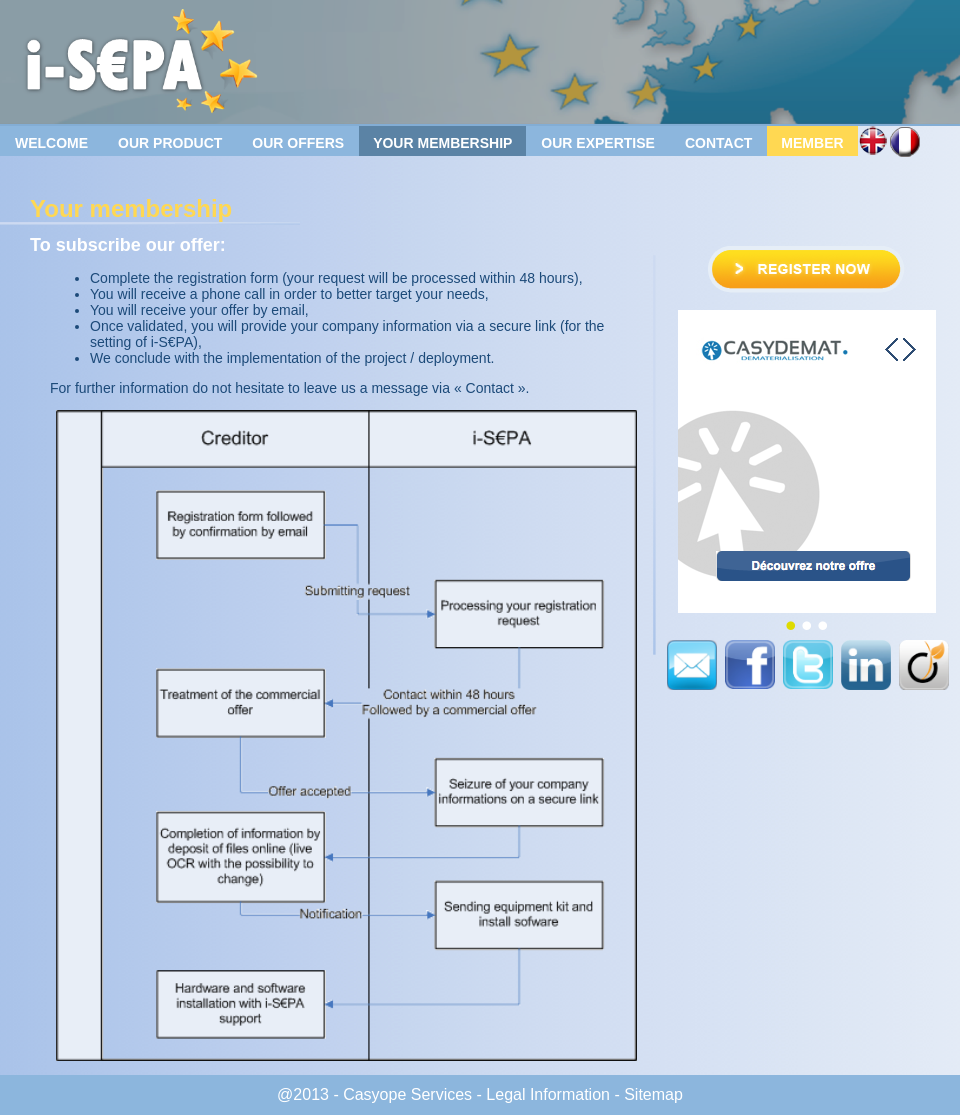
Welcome (51, 143)
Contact (718, 143)
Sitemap (653, 1094)
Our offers (298, 143)
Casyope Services (407, 1094)
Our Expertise (598, 143)
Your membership (442, 143)
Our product (170, 143)
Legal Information (548, 1094)
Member (812, 143)
